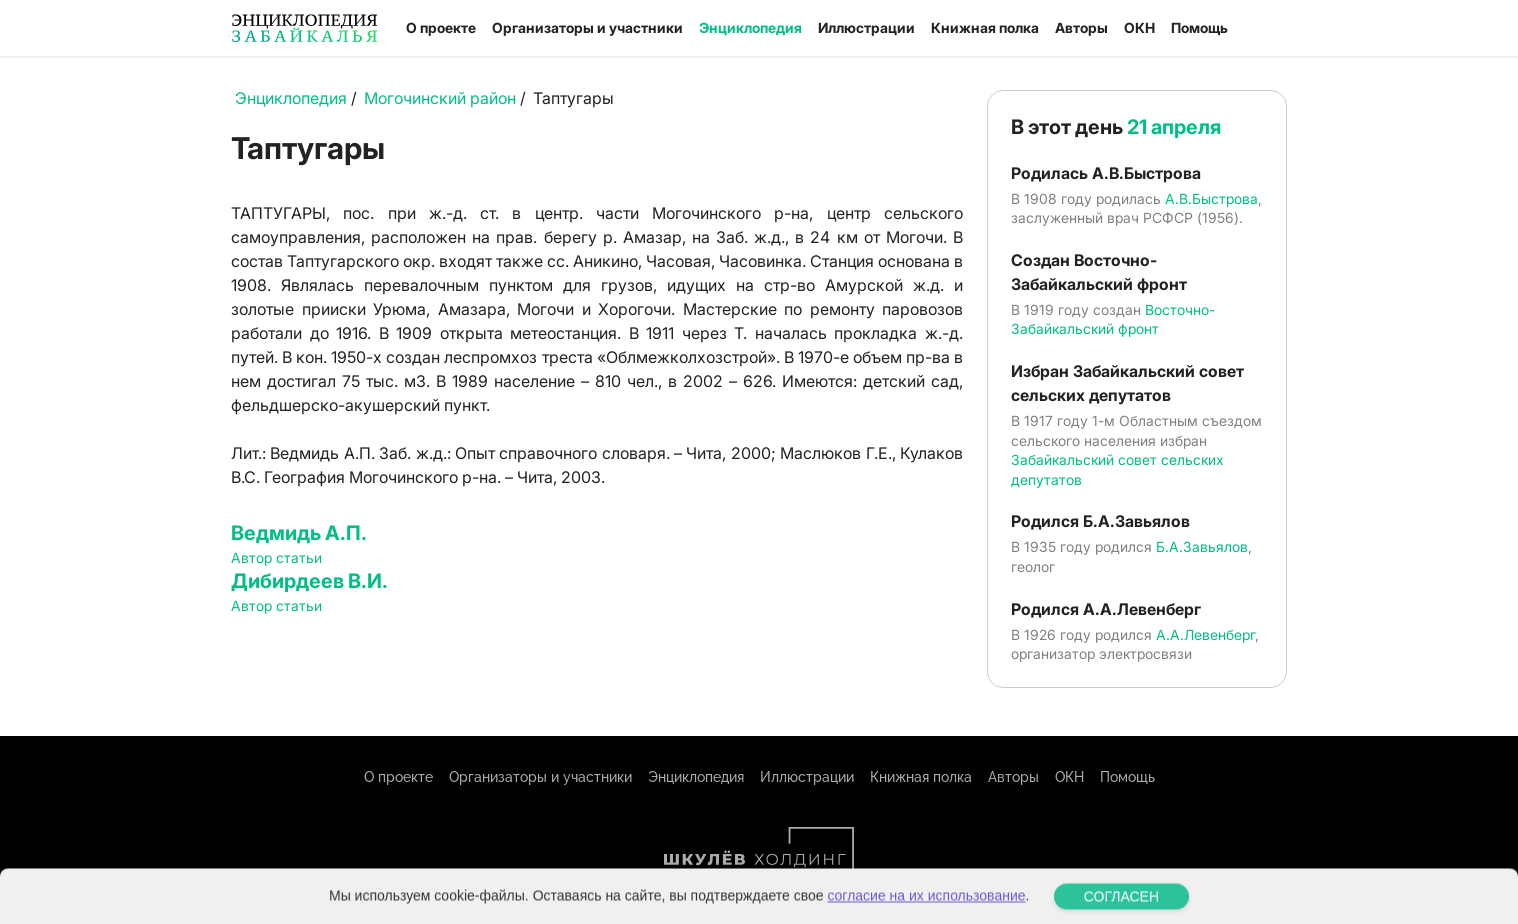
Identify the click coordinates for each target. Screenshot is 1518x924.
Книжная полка (985, 27)
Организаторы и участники (587, 27)
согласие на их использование (926, 911)
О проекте (441, 27)
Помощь (1199, 27)
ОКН (1139, 27)
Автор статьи (276, 557)
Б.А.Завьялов (1202, 546)
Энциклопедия (750, 27)
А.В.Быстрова (1211, 198)
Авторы (1081, 27)
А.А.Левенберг (1205, 634)
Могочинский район (440, 98)
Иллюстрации (866, 27)
